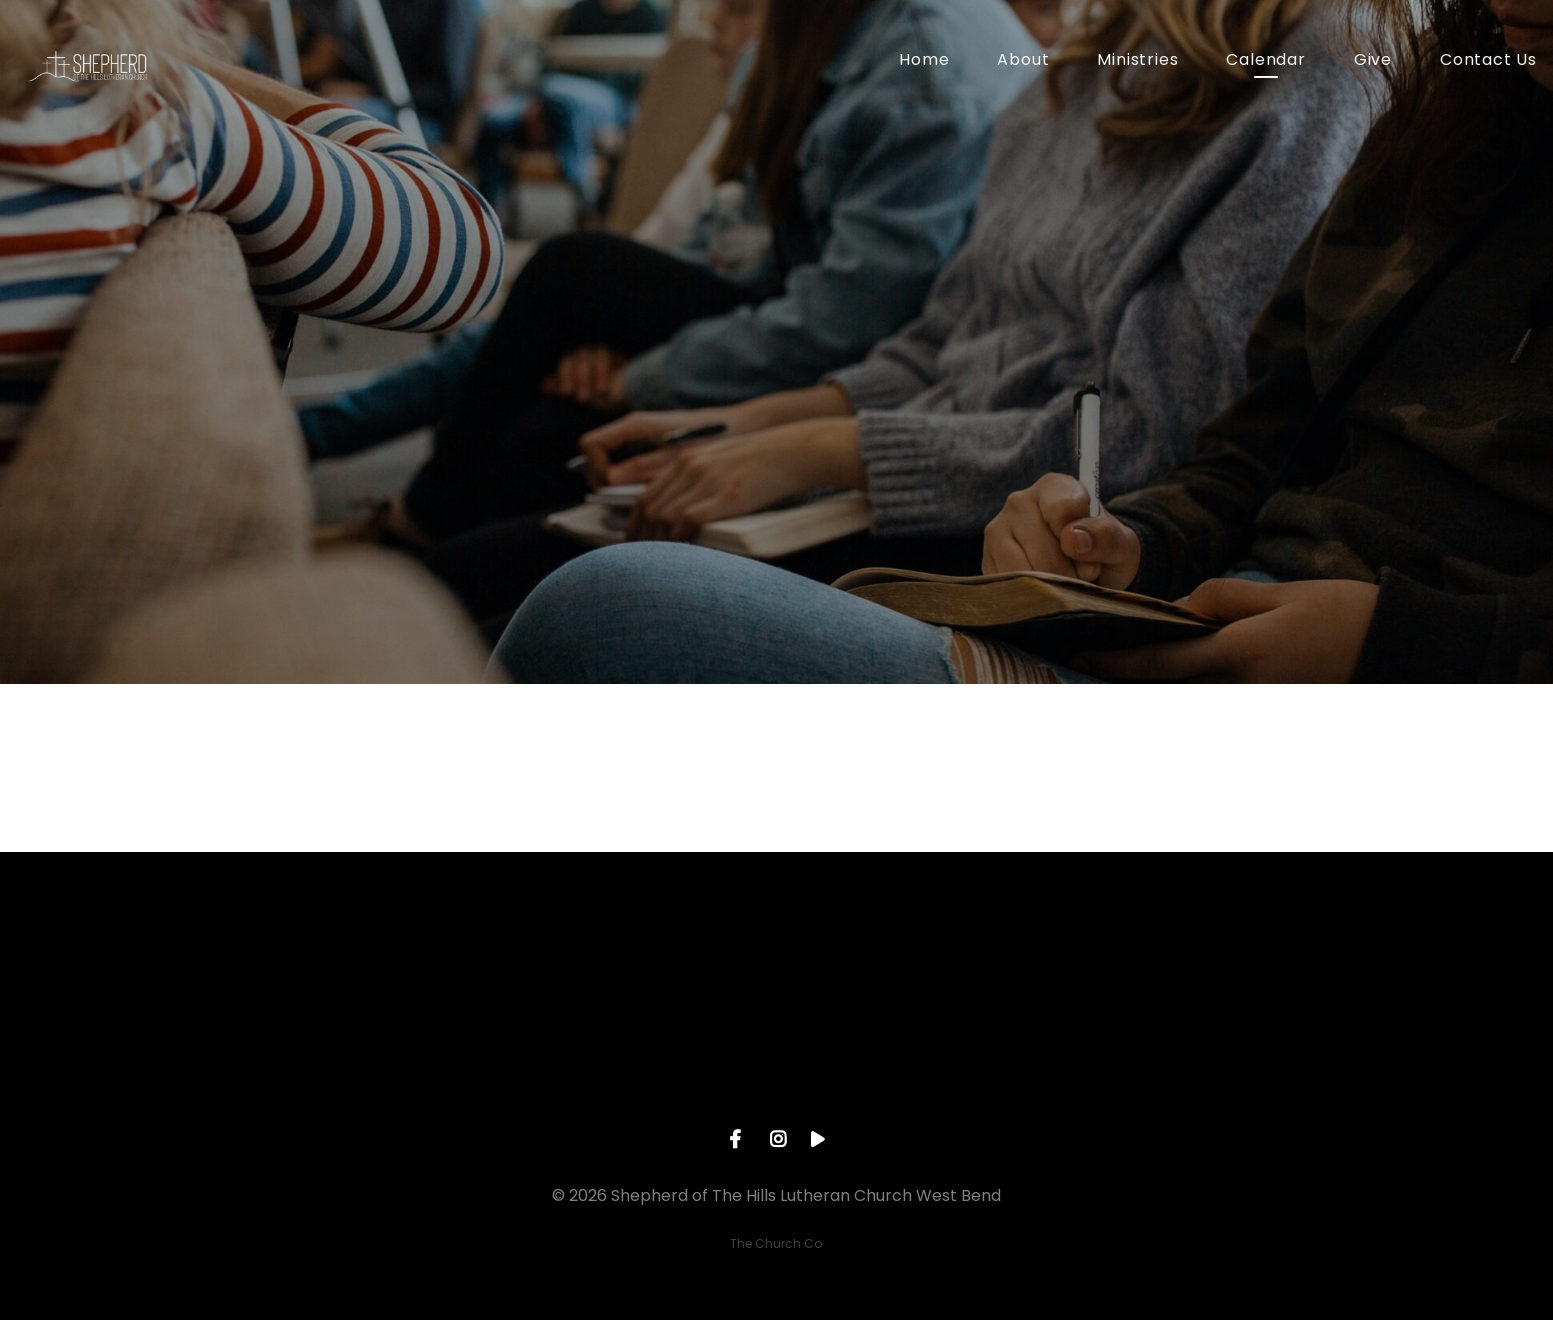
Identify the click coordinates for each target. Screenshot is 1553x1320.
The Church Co (776, 1243)
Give (1373, 61)
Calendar (1265, 61)
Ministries (1137, 61)
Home (924, 61)
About (1023, 61)
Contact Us (1488, 61)
